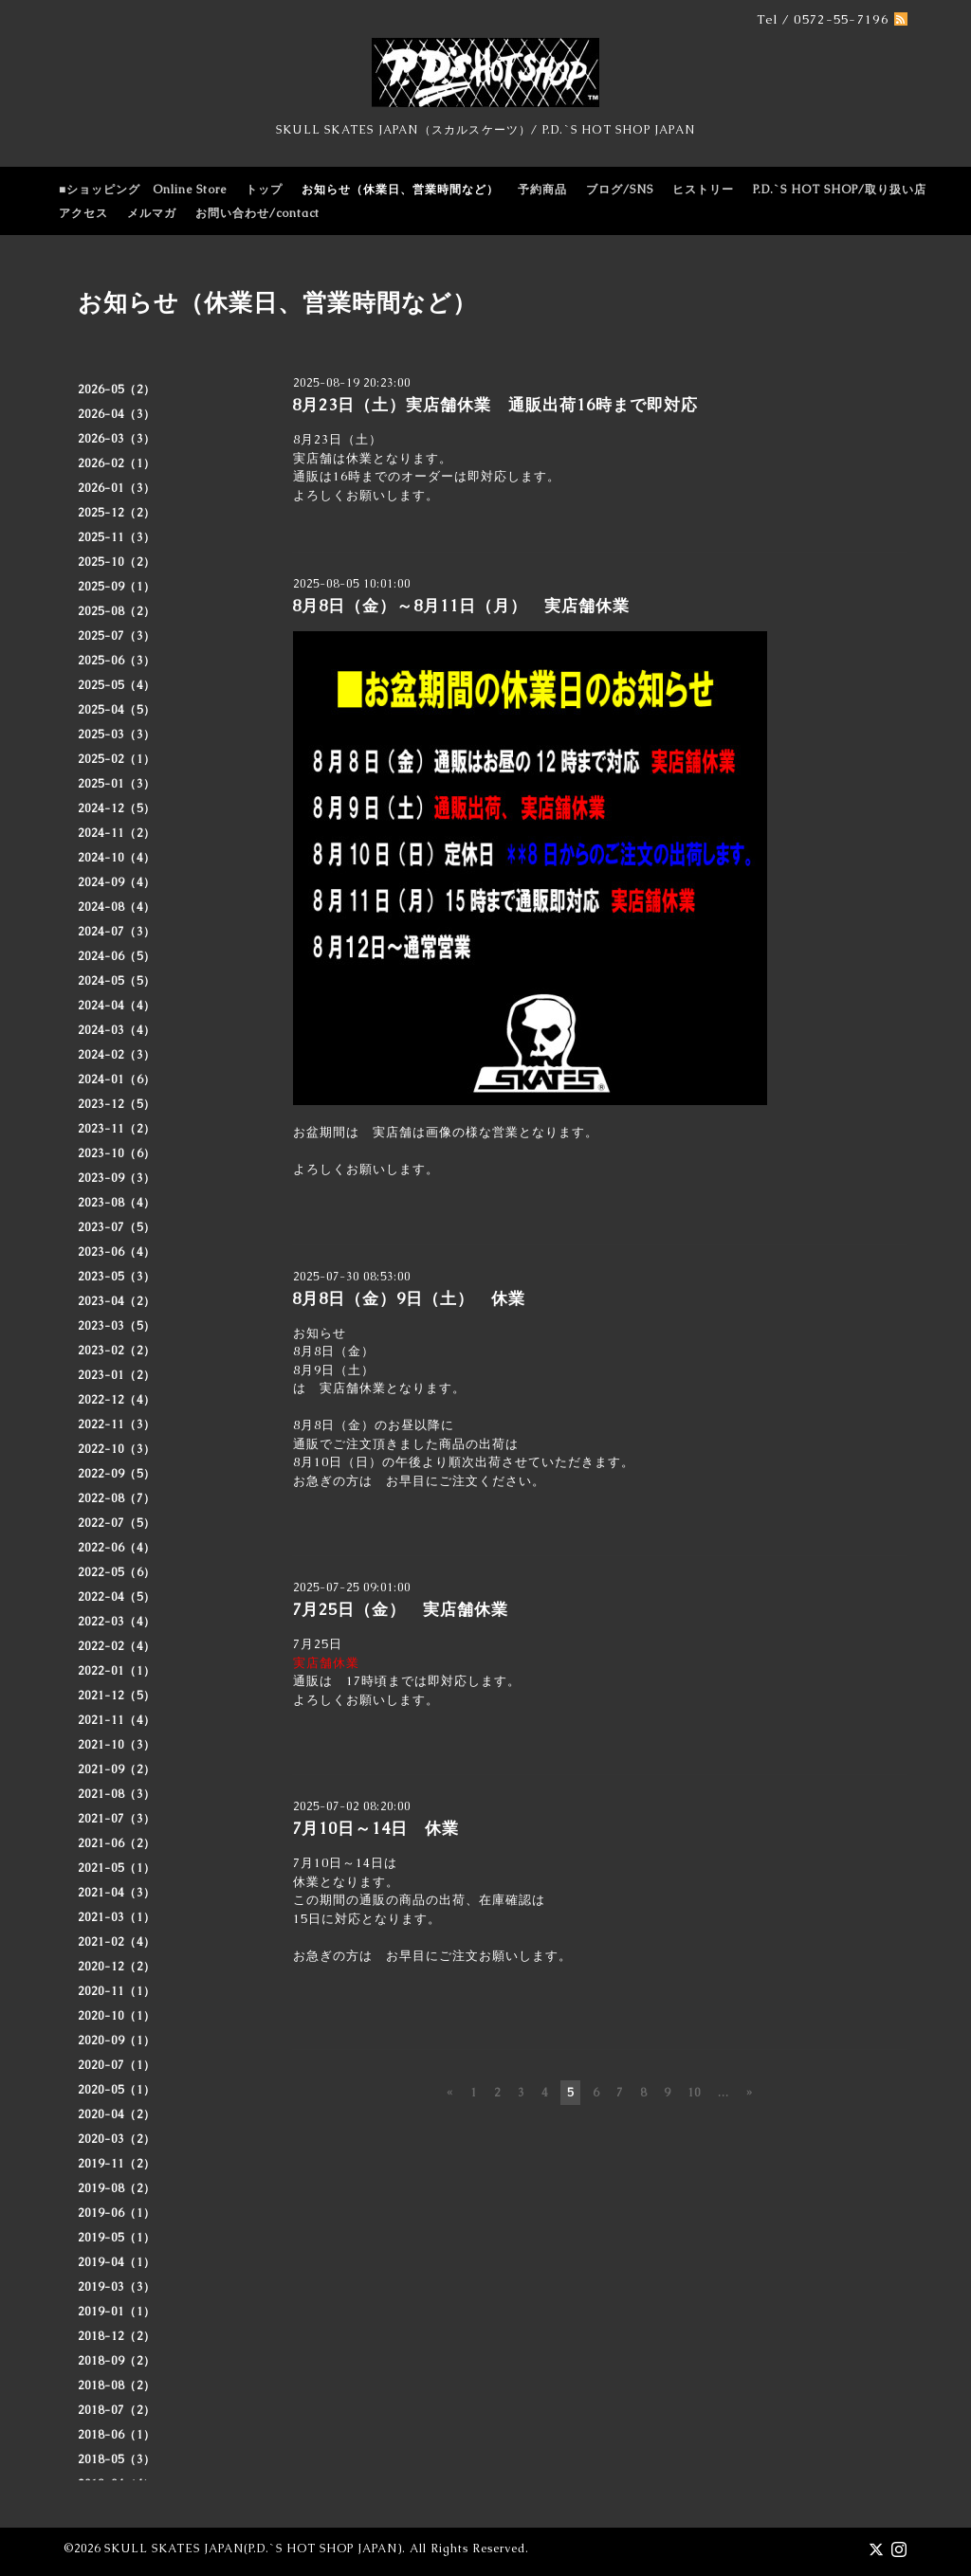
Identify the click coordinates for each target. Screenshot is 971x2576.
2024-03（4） (117, 1030)
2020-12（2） (117, 1966)
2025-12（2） (117, 512)
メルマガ (151, 213)
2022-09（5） (117, 1473)
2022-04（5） (117, 1597)
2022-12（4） (117, 1399)
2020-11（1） (117, 1991)
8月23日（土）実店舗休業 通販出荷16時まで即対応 (495, 404)
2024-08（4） (117, 907)
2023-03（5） (117, 1325)
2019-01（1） (117, 2311)
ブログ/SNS (619, 189)
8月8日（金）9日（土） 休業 (408, 1298)
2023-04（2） (117, 1301)
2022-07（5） (117, 1523)
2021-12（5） (117, 1695)
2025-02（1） (117, 759)
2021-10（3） (117, 1744)
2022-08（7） (117, 1498)
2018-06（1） (117, 2434)
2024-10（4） (117, 857)
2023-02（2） (117, 1350)
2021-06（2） (117, 1843)
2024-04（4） (117, 1005)
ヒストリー (703, 189)
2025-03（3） (117, 734)
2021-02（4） (117, 1942)
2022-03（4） (117, 1621)
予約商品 (542, 189)
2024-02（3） (117, 1054)
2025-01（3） (117, 783)
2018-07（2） (117, 2410)
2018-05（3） (117, 2459)
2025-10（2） (117, 562)
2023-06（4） (117, 1252)
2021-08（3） (117, 1794)
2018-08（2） (117, 2385)
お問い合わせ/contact (257, 213)
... (723, 2092)
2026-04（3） (117, 414)
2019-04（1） (117, 2262)
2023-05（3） (117, 1276)
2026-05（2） (117, 389)
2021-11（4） (117, 1720)
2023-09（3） (117, 1178)
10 (694, 2092)
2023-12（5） (117, 1104)
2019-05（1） (117, 2237)
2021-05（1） (117, 1868)
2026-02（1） (117, 463)
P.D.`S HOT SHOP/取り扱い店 (839, 189)
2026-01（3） (117, 488)
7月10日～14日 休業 (375, 1828)
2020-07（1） (117, 2065)
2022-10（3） (117, 1449)
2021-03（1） (117, 1917)
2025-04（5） (117, 709)
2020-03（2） (117, 2139)
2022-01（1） (117, 1670)
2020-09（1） (117, 2040)
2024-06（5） (117, 956)
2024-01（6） (117, 1079)
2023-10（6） (117, 1153)
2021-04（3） (117, 1892)
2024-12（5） (117, 808)
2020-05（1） (117, 2089)
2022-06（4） (117, 1547)
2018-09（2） (117, 2360)
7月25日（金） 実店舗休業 (400, 1609)
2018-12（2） (117, 2336)
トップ (264, 189)
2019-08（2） (117, 2188)
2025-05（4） (117, 685)
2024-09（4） (117, 882)
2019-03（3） (117, 2287)
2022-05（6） (117, 1572)
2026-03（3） (117, 438)
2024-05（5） (117, 981)
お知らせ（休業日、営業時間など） (400, 189)
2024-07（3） (117, 931)
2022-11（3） (117, 1424)
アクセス (83, 213)
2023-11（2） (117, 1128)
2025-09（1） (117, 586)
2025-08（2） (117, 611)
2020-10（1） (117, 2015)
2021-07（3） (117, 1818)
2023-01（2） (117, 1375)
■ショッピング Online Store (143, 189)
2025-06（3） (117, 660)
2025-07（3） (117, 636)
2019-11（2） (117, 2163)
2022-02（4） (117, 1646)
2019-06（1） (117, 2213)
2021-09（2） (117, 1769)
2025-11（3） (117, 537)
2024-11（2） (117, 833)
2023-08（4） (117, 1202)
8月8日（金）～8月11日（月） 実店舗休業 (461, 605)
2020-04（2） (117, 2114)
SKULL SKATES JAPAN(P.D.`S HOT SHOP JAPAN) (253, 2548)
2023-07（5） (117, 1227)
